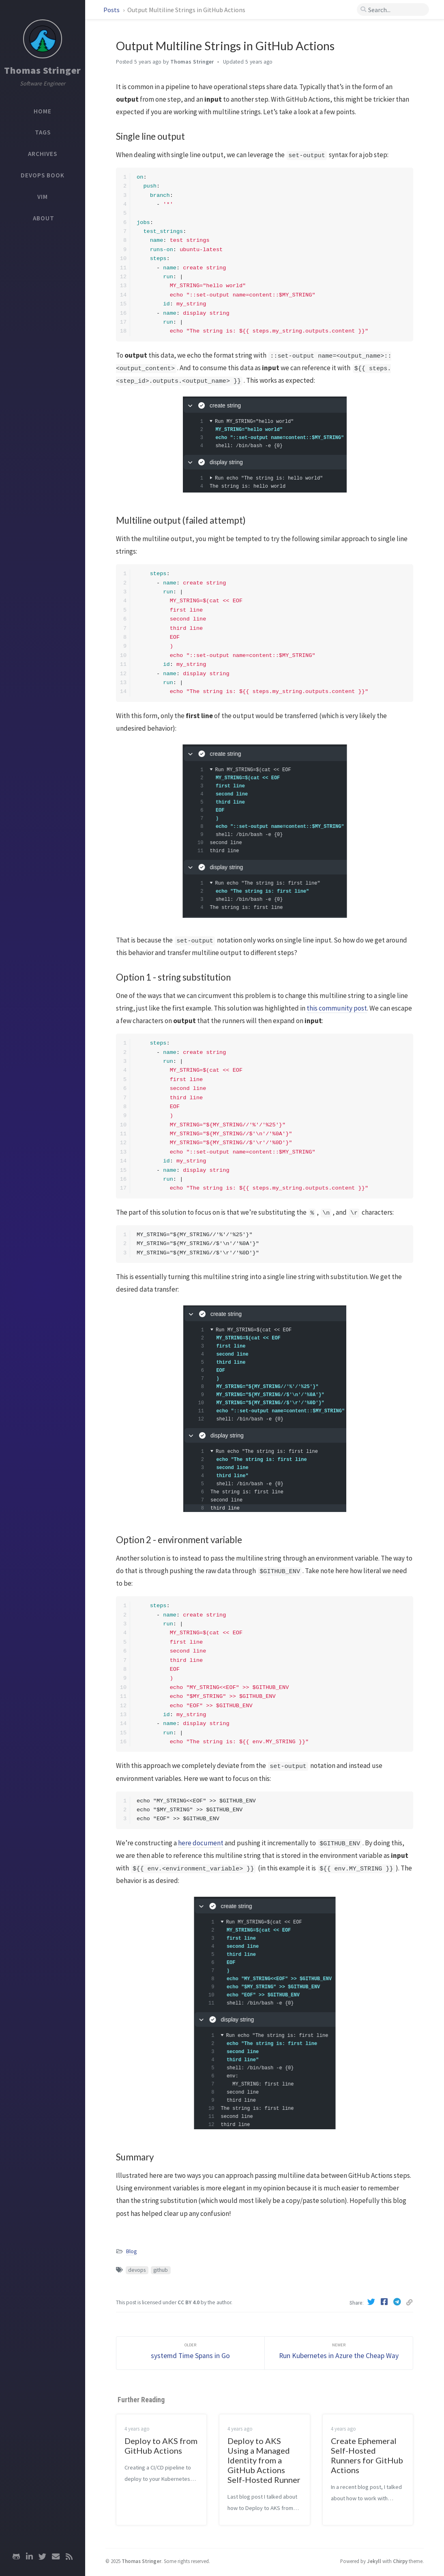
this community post (337, 1008)
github (160, 2270)
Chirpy (400, 2561)
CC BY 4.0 (188, 2302)
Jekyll (374, 2561)
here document (200, 1842)
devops (137, 2270)
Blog (131, 2251)
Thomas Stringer (42, 70)
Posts (112, 10)
